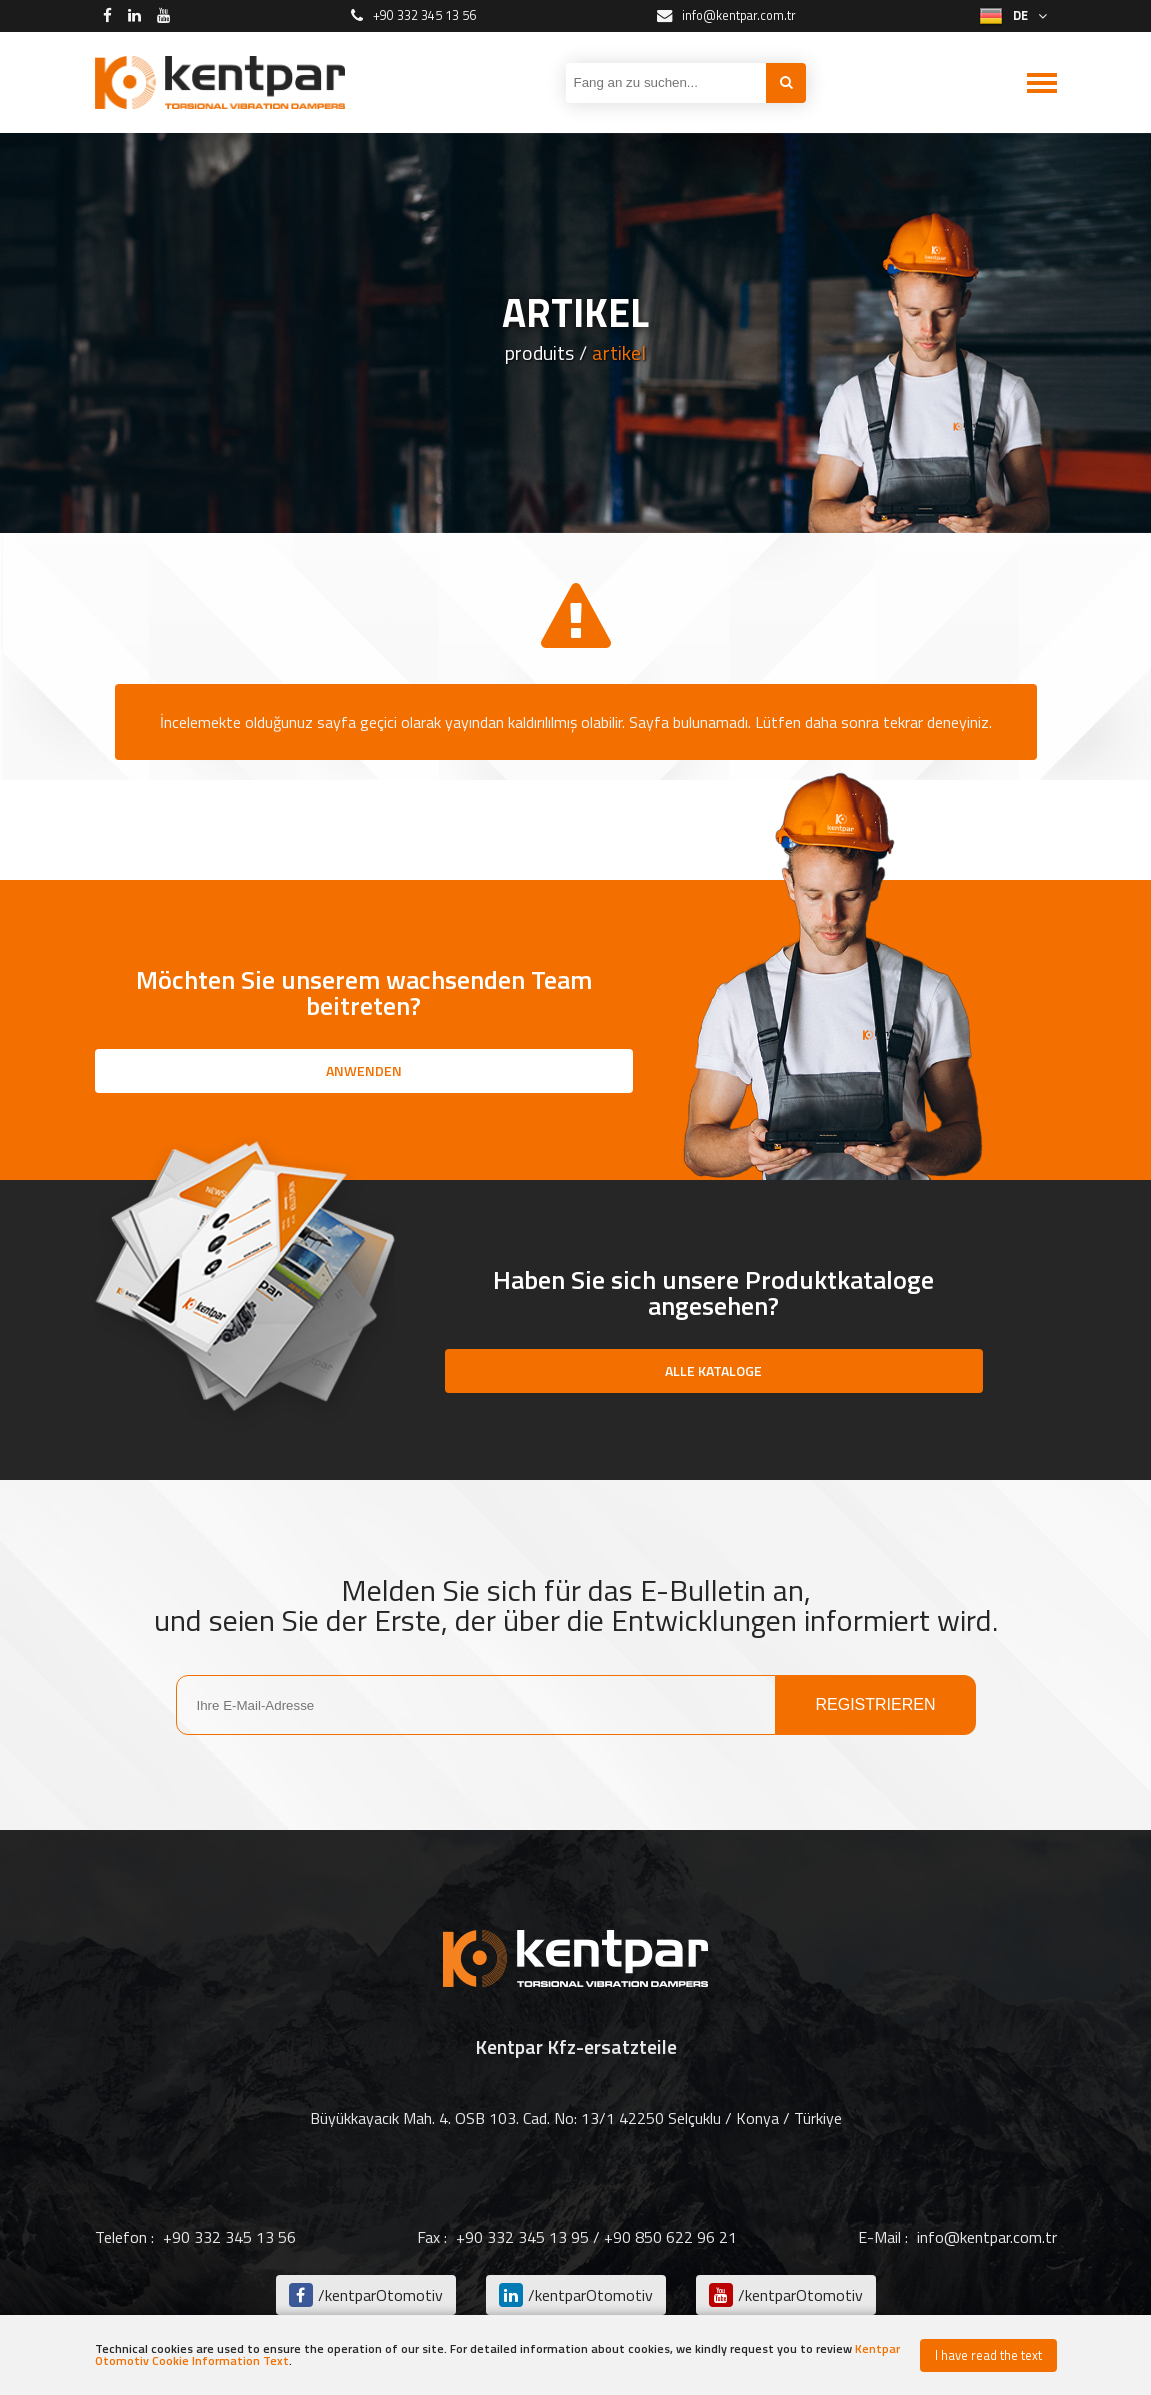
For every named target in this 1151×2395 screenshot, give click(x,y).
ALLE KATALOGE (713, 1370)
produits (539, 353)
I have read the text (988, 2355)
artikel (619, 353)
